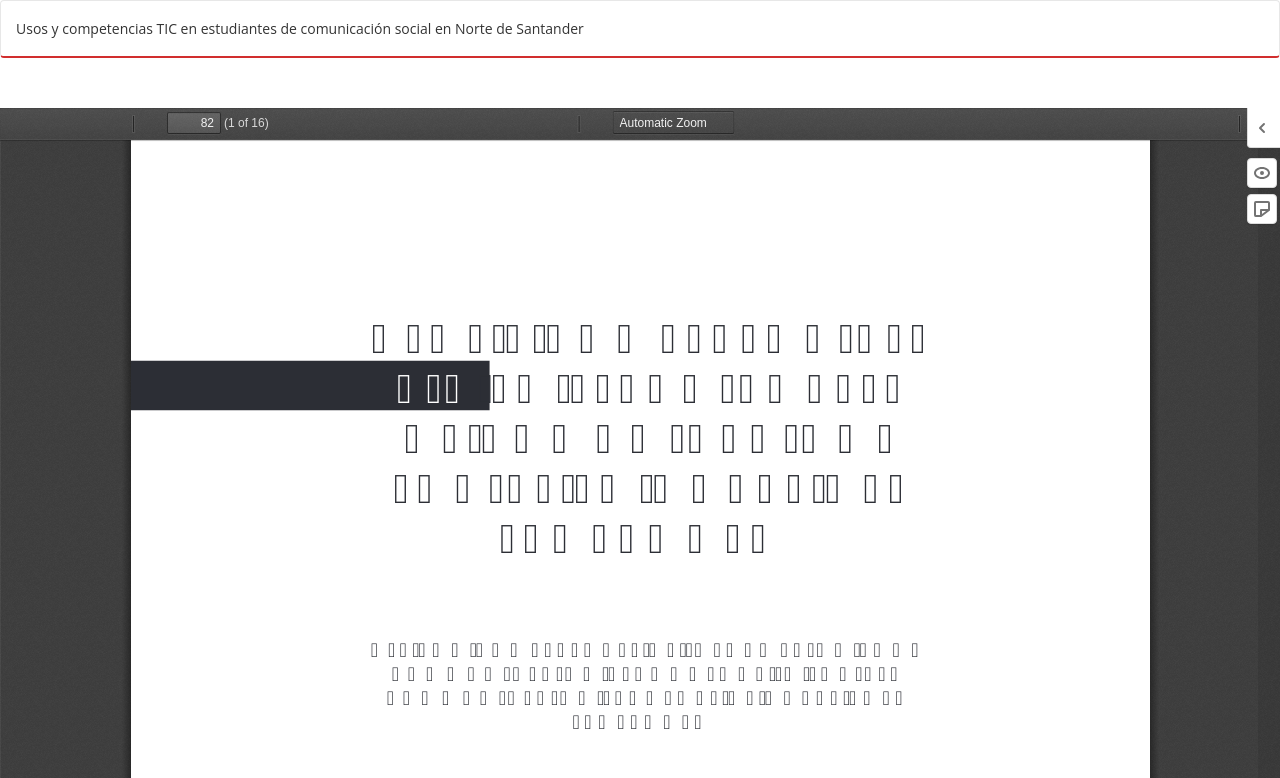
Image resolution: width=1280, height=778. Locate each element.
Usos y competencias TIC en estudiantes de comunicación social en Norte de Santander (300, 28)
